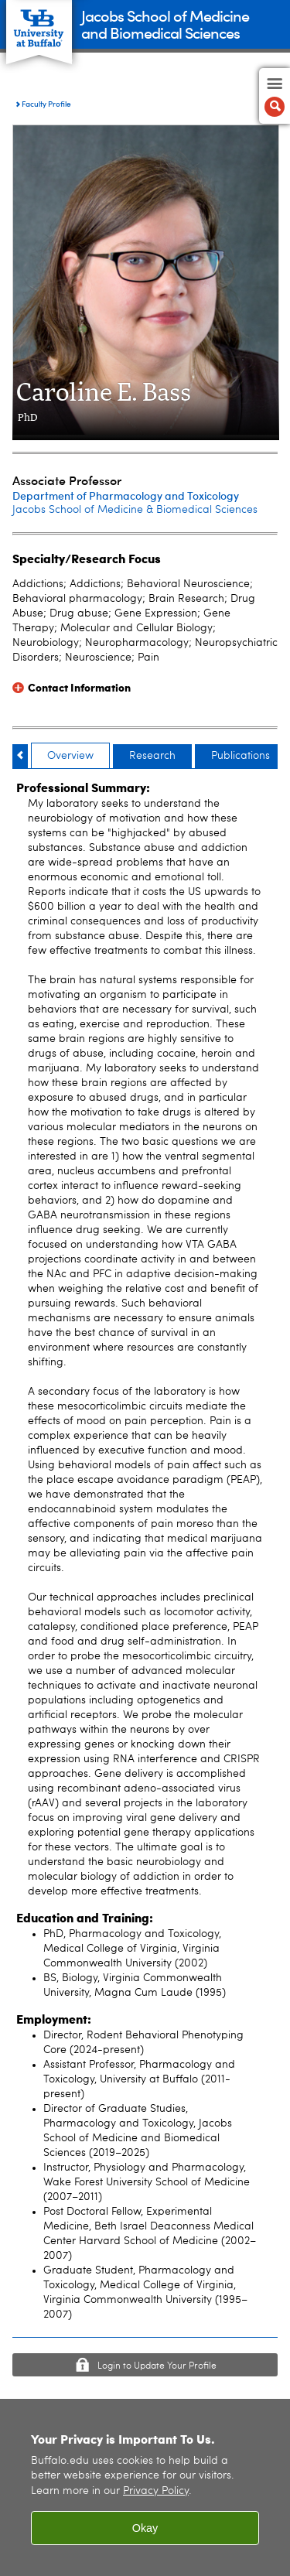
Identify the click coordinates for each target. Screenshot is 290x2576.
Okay (145, 2528)
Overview (70, 755)
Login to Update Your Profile (157, 2366)
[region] (145, 2487)
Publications (240, 755)
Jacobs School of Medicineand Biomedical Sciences (165, 24)
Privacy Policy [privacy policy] (156, 2491)
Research (152, 755)
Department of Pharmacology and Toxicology (125, 495)
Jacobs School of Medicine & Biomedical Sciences (135, 509)
